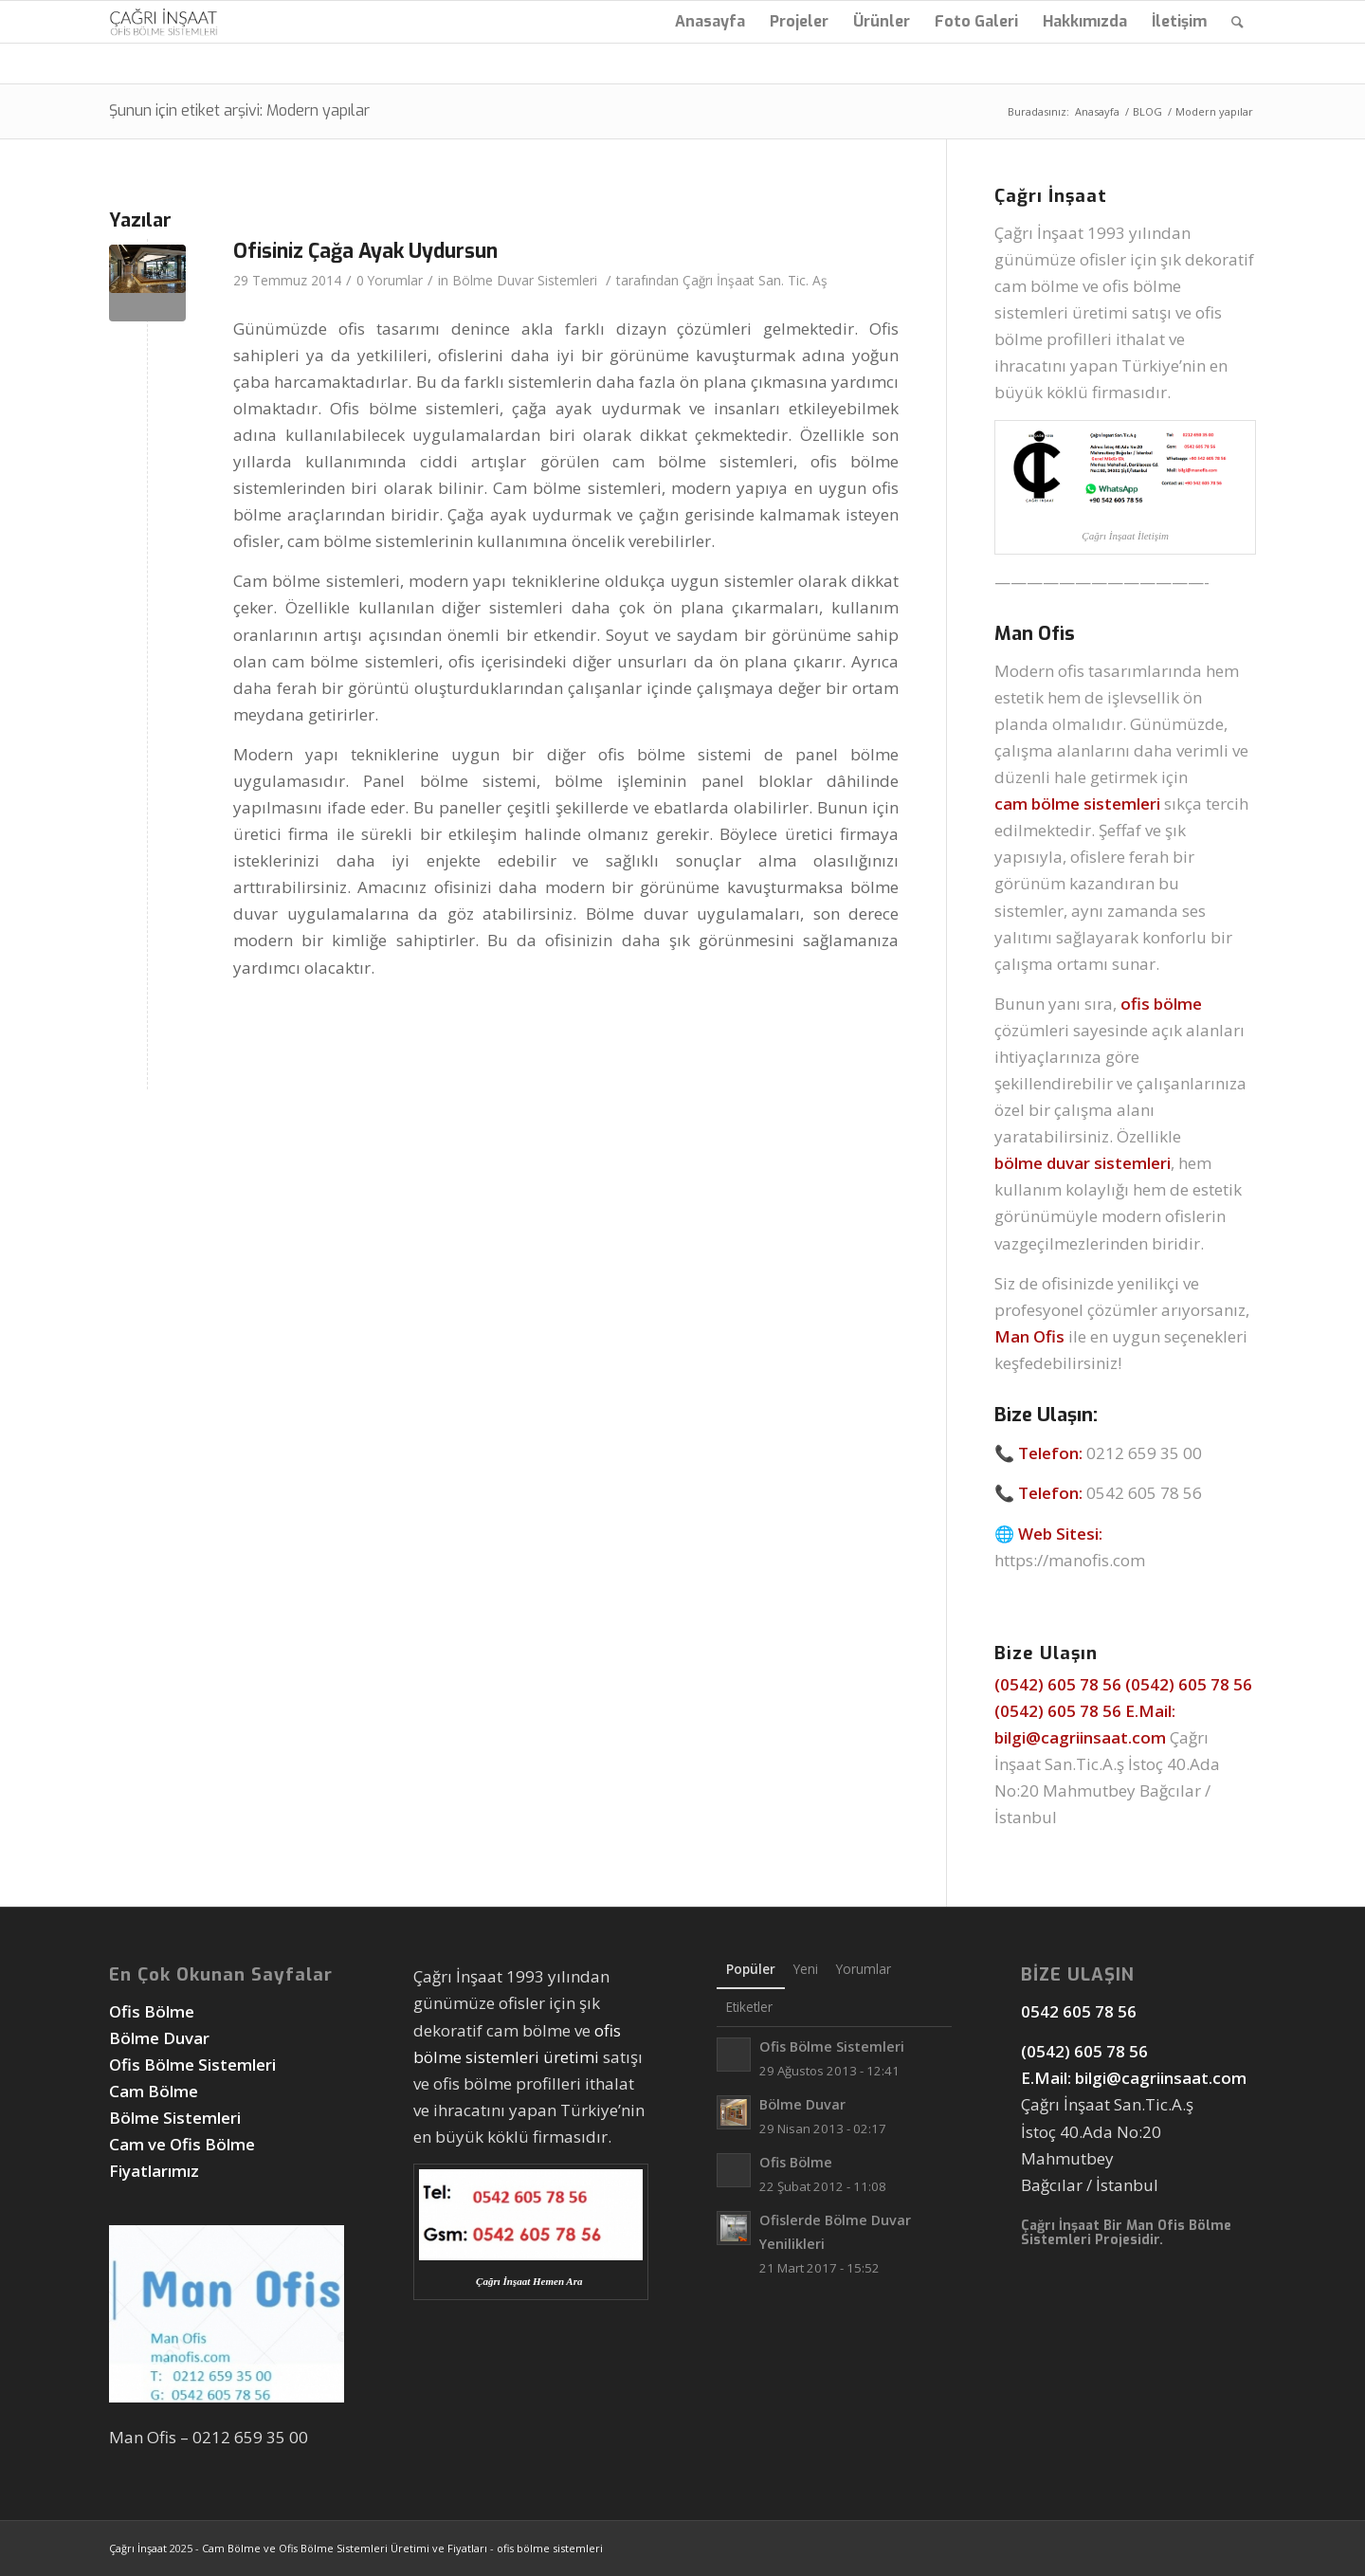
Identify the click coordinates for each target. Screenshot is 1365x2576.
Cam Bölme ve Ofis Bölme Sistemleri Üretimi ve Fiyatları (344, 2548)
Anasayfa (1097, 111)
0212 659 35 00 (1144, 1453)
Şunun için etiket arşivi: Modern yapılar (239, 110)
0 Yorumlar (389, 280)
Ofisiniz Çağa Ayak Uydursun (365, 251)
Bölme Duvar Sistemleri (524, 280)
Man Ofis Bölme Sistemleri (1126, 2233)
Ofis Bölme (153, 2011)
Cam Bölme (155, 2091)
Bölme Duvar (159, 2038)
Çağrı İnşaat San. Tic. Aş (755, 280)
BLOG (1147, 111)
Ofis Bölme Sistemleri (192, 2064)
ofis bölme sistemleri (550, 2548)
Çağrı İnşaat (138, 2548)
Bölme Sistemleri (175, 2117)
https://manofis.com (1069, 1560)
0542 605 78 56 (1144, 1493)
